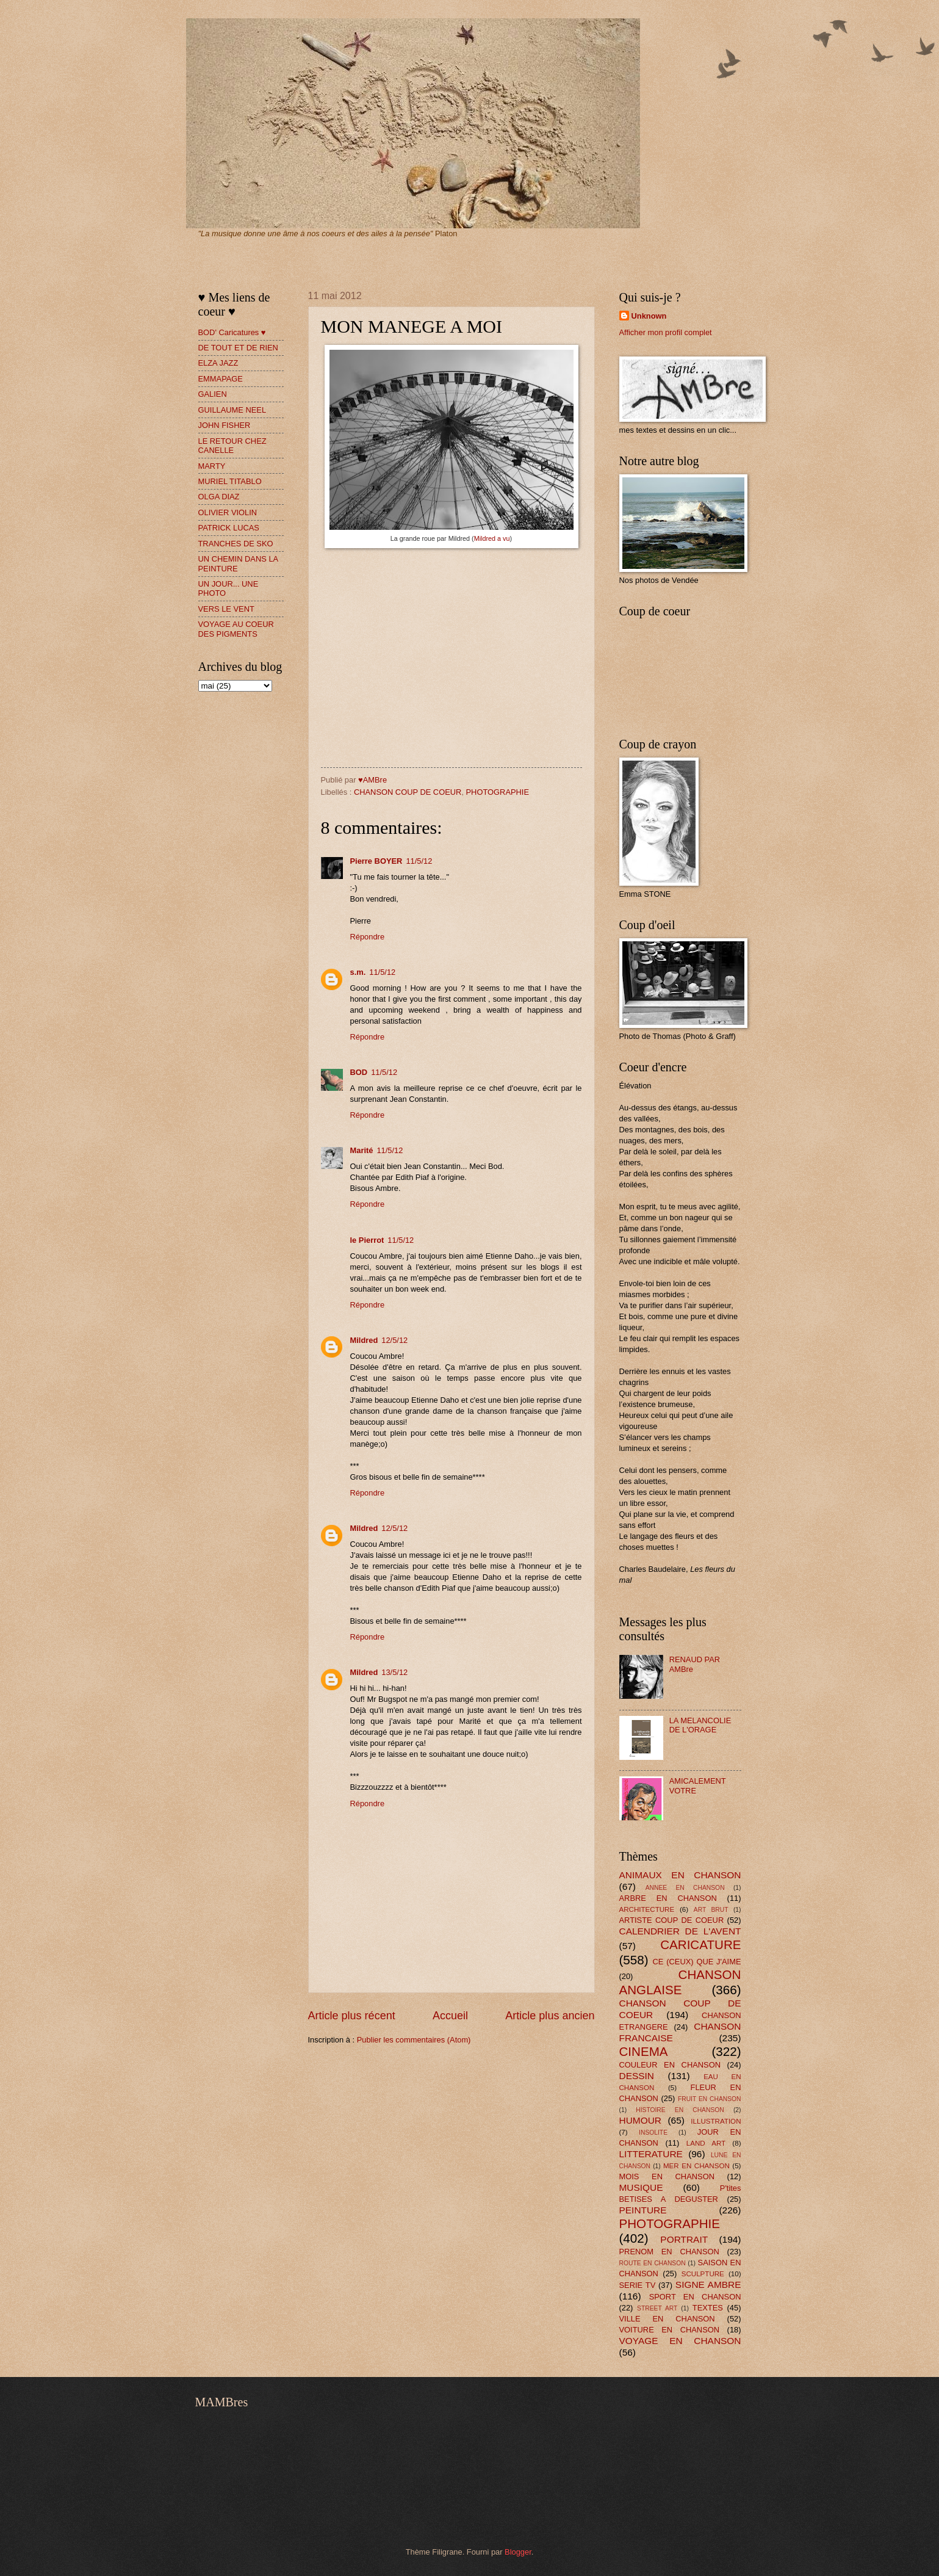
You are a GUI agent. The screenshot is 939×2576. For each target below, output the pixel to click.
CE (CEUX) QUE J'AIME (697, 1961)
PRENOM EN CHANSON (669, 2251)
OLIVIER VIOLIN (227, 512)
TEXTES (708, 2307)
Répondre (367, 936)
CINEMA (643, 2051)
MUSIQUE (641, 2187)
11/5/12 (419, 861)
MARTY (212, 466)
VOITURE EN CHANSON (669, 2329)
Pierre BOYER (376, 861)
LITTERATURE (651, 2154)
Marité (361, 1150)
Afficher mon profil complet (665, 332)
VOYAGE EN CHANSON (680, 2340)
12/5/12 (394, 1340)
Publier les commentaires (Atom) (414, 2039)
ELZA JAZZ (218, 362)
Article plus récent (351, 2016)
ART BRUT (711, 1909)
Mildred (364, 1340)
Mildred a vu (492, 538)
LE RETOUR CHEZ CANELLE (232, 445)
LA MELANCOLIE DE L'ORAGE (700, 1725)
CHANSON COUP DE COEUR (407, 792)
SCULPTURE (703, 2274)
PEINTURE (643, 2210)
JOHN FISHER (224, 425)
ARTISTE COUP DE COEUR (671, 1920)
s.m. (358, 972)
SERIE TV (637, 2285)
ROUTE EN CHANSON (652, 2263)
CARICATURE (700, 1944)
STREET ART (657, 2308)
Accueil (450, 2016)
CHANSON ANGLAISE (680, 1982)
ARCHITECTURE (647, 1909)
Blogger (518, 2551)
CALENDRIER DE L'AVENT (680, 1931)
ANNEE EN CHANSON (685, 1887)
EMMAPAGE (220, 378)
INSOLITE (653, 2132)
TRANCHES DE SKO (235, 543)
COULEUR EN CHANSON (670, 2064)
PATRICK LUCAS (228, 527)
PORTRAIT (684, 2239)
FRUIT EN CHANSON (709, 2099)
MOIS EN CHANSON (666, 2176)
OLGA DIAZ (219, 496)
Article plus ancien (549, 2016)
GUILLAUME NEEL (232, 409)
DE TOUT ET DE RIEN (238, 347)
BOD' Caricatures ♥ (232, 332)
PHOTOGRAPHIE (498, 792)
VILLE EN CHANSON (667, 2318)
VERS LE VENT (226, 608)
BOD (359, 1072)
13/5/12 (394, 1672)
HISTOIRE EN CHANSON (680, 2110)
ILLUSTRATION (716, 2121)
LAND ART (705, 2143)
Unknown (649, 315)
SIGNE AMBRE (708, 2284)
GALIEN (212, 394)
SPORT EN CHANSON (695, 2296)
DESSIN (636, 2076)
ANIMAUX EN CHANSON (680, 1875)
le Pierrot (367, 1240)
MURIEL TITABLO (230, 481)
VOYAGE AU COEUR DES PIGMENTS (236, 629)
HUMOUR (640, 2120)
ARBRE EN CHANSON (668, 1898)
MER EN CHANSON (696, 2165)
